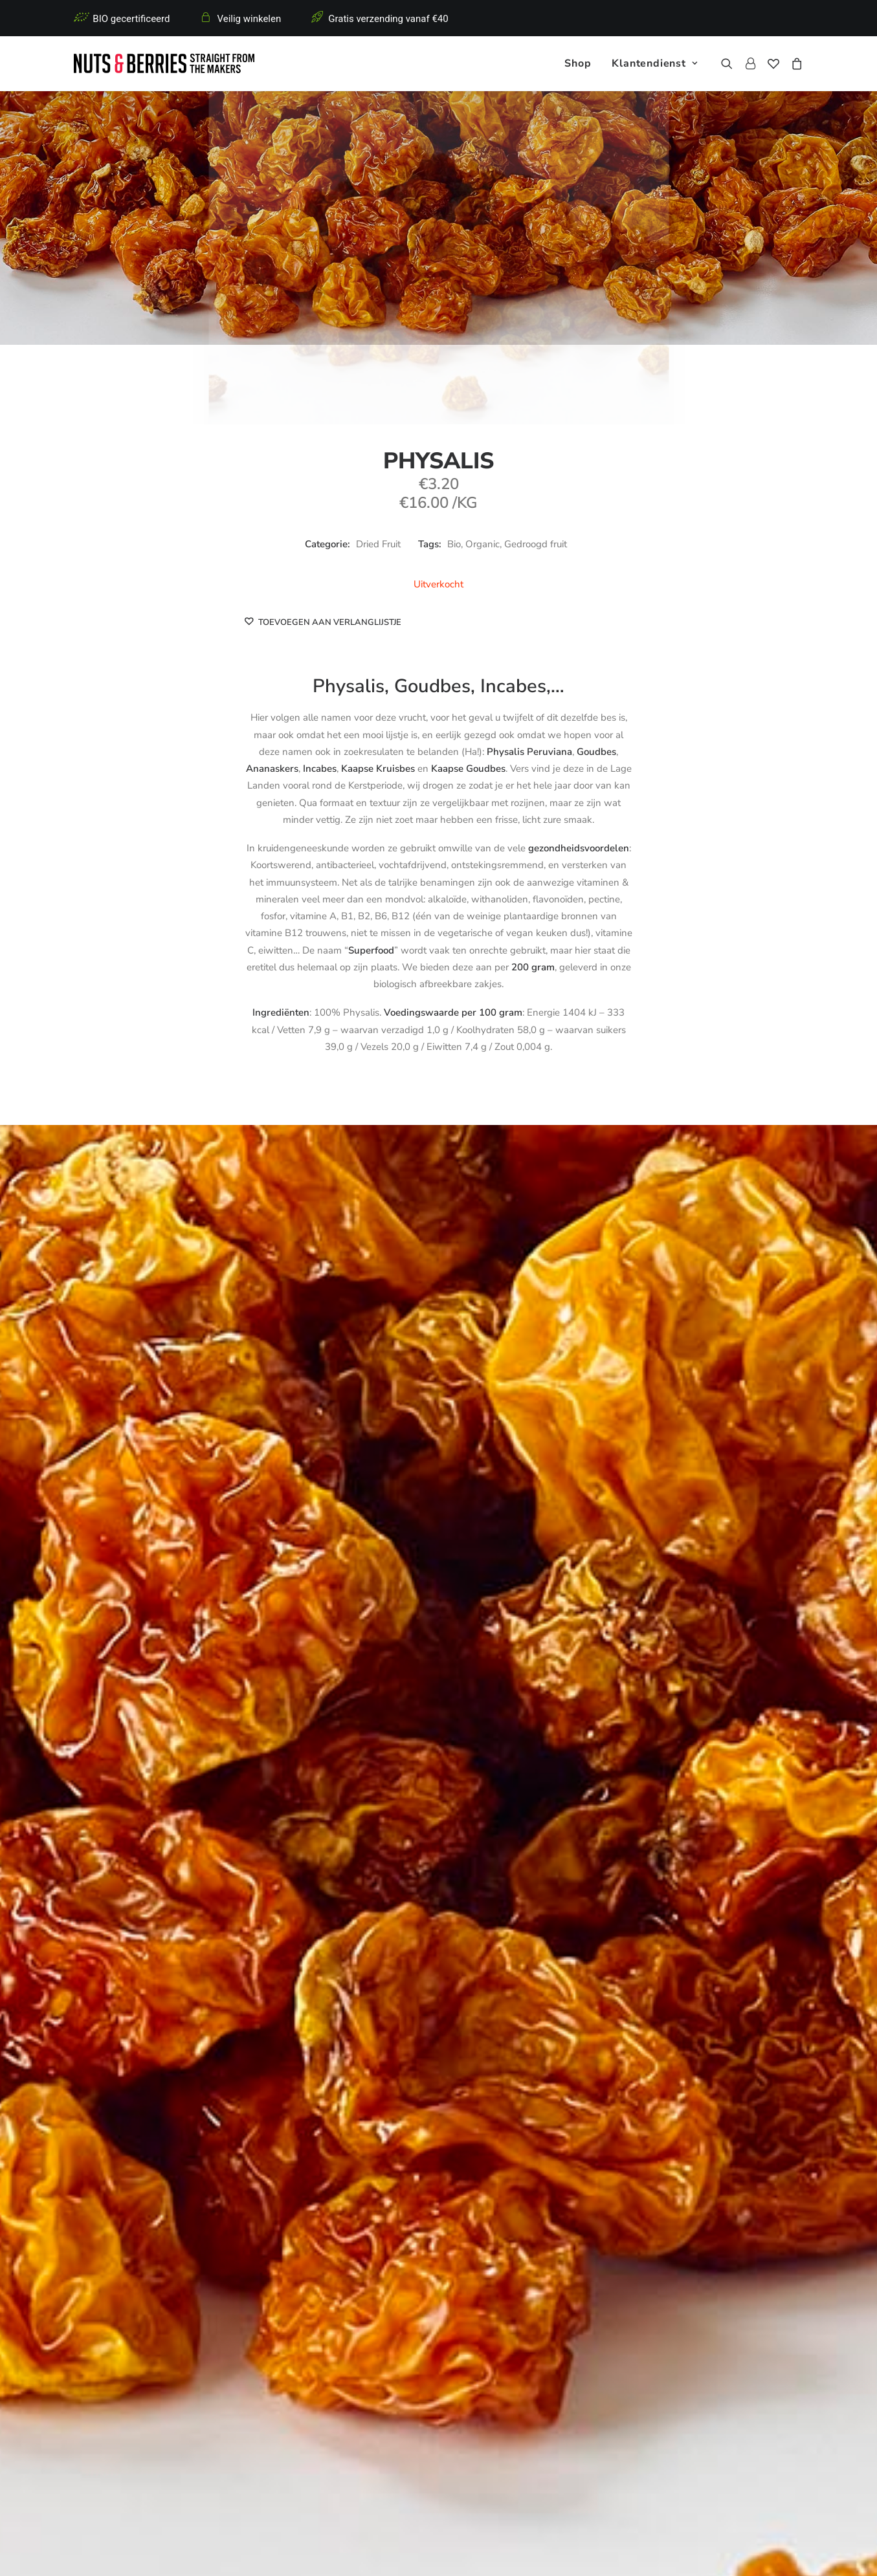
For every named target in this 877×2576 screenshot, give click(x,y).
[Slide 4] (453, 2177)
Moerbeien (514, 2110)
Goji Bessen (363, 2110)
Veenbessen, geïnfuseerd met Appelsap (212, 2116)
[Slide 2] (424, 2177)
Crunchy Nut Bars (300, 2374)
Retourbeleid (477, 2357)
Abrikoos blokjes (665, 2110)
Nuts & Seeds (291, 2357)
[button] (729, 63)
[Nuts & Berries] (164, 63)
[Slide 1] (410, 2177)
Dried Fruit (378, 544)
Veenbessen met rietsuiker (62, 2116)
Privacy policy (269, 2551)
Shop (577, 63)
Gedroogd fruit (535, 544)
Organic (482, 544)
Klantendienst (654, 63)
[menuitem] (577, 63)
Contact (466, 2374)
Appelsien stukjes (815, 2110)
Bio (454, 544)
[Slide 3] (439, 2177)
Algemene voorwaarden (349, 2551)
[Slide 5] (467, 2177)
